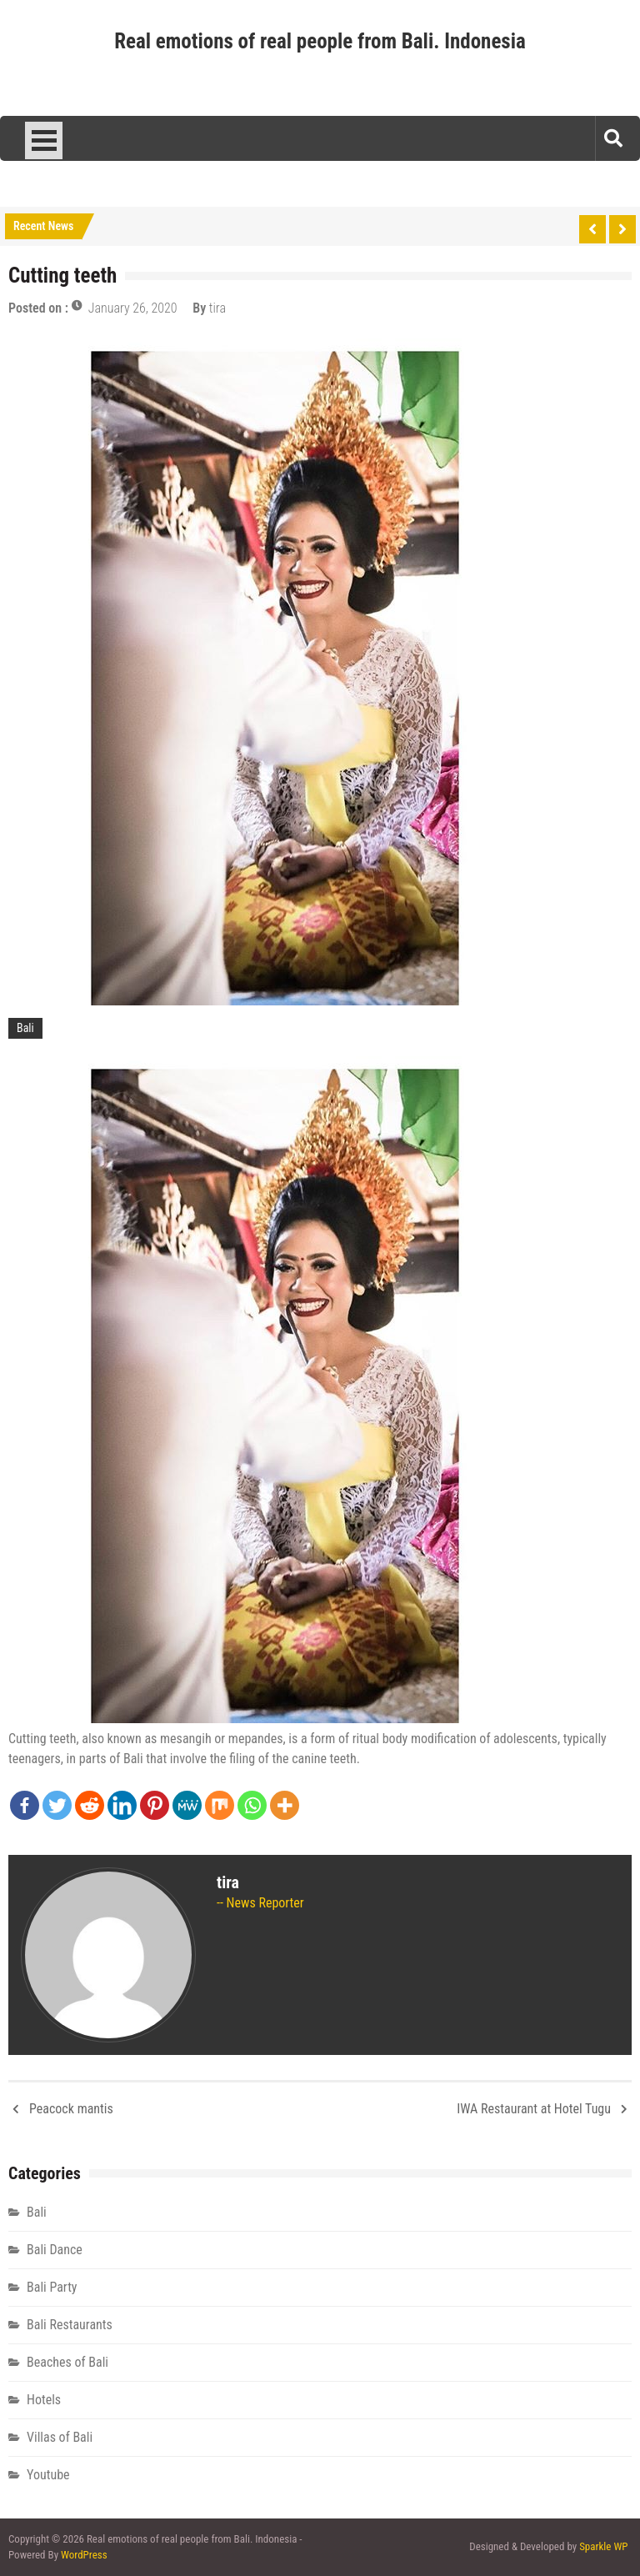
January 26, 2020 (133, 308)
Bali (25, 1028)
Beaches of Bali (67, 2362)
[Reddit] (89, 1805)
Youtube (48, 2475)
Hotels (44, 2400)
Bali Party (52, 2287)
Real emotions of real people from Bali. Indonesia (320, 41)
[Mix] (219, 1805)
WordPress (84, 2554)
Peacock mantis (71, 2109)
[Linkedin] (122, 1805)
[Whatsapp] (252, 1805)
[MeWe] (187, 1805)
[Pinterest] (154, 1805)
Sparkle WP (603, 2546)
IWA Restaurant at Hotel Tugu (534, 2109)
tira (217, 308)
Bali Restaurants (69, 2325)
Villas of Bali (59, 2437)
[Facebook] (24, 1805)
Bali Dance (54, 2250)
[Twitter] (57, 1805)
